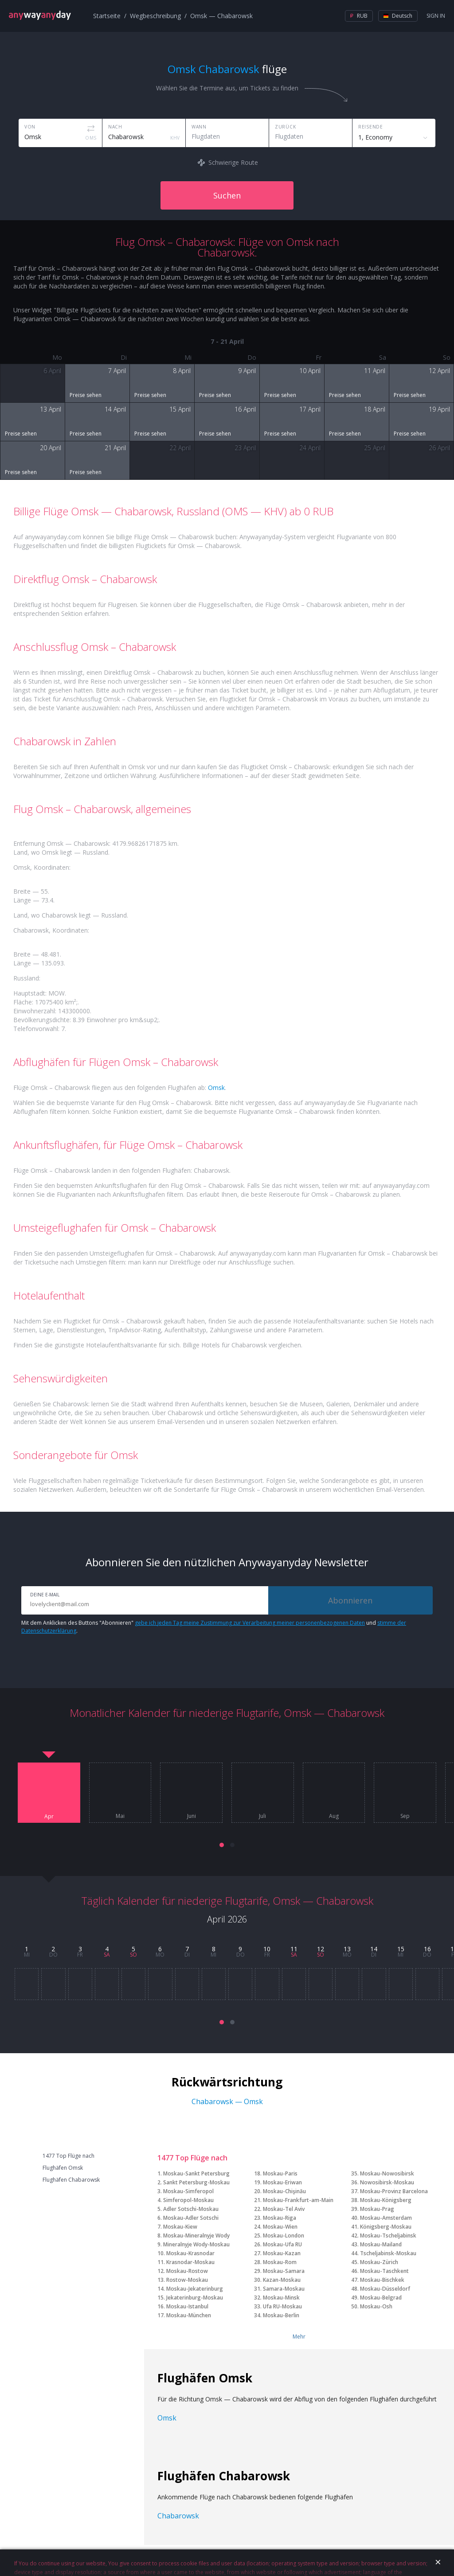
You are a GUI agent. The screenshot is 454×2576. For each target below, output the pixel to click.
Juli (262, 1816)
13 (347, 1949)
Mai (120, 1816)
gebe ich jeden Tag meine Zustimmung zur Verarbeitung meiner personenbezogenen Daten (250, 1623)
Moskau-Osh (376, 2306)
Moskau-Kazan (282, 2253)
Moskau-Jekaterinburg (194, 2288)
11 (293, 1949)
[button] (221, 1845)
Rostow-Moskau (187, 2280)
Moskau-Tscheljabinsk (388, 2235)
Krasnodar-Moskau (190, 2262)
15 (400, 1949)
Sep (405, 1816)
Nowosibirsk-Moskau (387, 2182)
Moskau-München (188, 2315)
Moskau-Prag (377, 2209)
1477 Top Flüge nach (68, 2156)
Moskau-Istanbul (187, 2306)
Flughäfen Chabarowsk (71, 2180)
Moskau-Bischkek (382, 2280)
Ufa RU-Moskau (282, 2306)
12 (320, 1949)
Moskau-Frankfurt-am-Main (298, 2200)
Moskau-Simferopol (188, 2191)
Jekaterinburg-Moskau (194, 2297)
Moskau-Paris (280, 2173)
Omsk (216, 1087)
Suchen (227, 195)
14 (373, 1949)
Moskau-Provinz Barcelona (394, 2191)
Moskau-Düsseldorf (385, 2288)
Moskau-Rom (280, 2262)
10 (266, 1949)
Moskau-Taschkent (384, 2271)
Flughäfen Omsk (63, 2168)
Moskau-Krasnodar (190, 2253)
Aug (334, 1816)
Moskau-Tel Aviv (284, 2209)
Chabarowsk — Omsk (227, 2101)
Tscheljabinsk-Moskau (388, 2253)
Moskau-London (283, 2235)
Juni (191, 1816)
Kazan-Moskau (282, 2280)
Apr (49, 1816)
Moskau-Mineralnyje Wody (196, 2235)
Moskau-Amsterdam (386, 2218)
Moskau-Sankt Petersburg (196, 2173)
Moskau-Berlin (281, 2315)
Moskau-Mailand (381, 2244)
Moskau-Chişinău (284, 2191)
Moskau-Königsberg (385, 2200)
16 (427, 1949)
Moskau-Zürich (379, 2262)
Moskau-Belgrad (381, 2297)
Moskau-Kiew (180, 2226)
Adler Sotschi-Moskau (191, 2209)
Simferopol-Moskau (188, 2200)
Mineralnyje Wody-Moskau (196, 2244)
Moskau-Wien (280, 2226)
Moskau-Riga (279, 2218)
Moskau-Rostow (187, 2271)
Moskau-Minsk (281, 2297)
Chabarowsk (178, 2516)
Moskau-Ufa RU (282, 2244)
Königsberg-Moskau (385, 2226)
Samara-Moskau (284, 2288)
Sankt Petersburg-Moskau (196, 2182)
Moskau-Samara (284, 2271)
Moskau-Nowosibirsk (387, 2173)
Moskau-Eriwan (282, 2182)
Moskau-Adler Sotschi (191, 2218)
